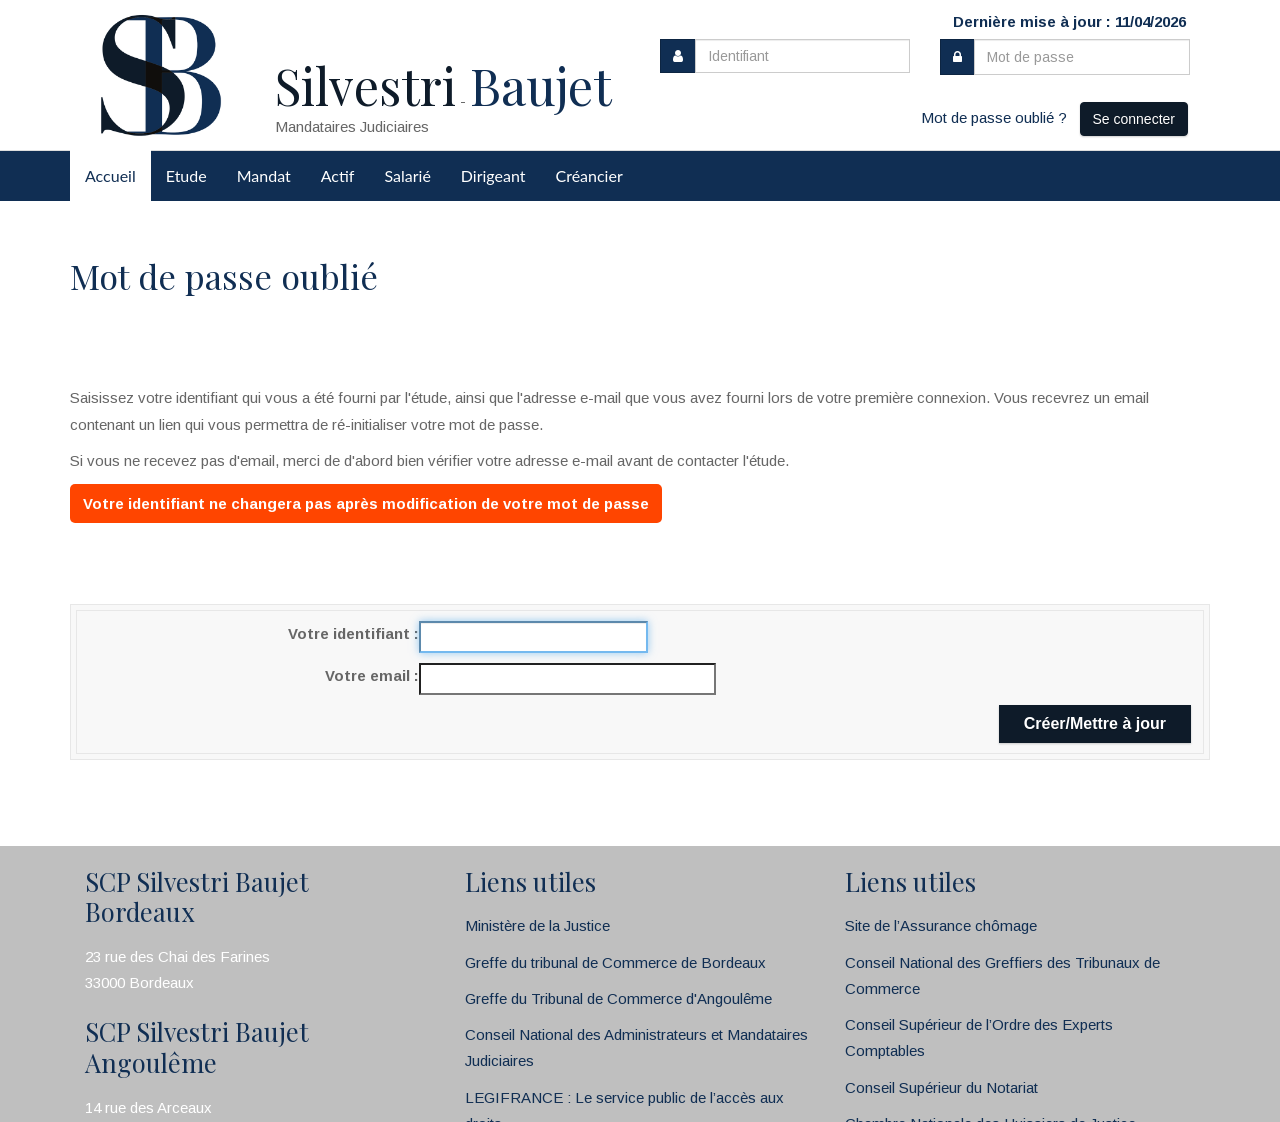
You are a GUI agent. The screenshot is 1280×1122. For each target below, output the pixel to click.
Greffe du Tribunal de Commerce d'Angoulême (618, 998)
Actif (338, 175)
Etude (186, 175)
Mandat (264, 175)
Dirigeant (493, 175)
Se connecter (1134, 119)
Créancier (589, 175)
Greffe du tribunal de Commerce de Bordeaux (615, 962)
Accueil (110, 175)
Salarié (407, 175)
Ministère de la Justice (537, 925)
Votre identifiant (351, 633)
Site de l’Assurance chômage (941, 925)
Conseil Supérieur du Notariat (941, 1087)
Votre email (369, 675)
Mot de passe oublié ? (994, 117)
